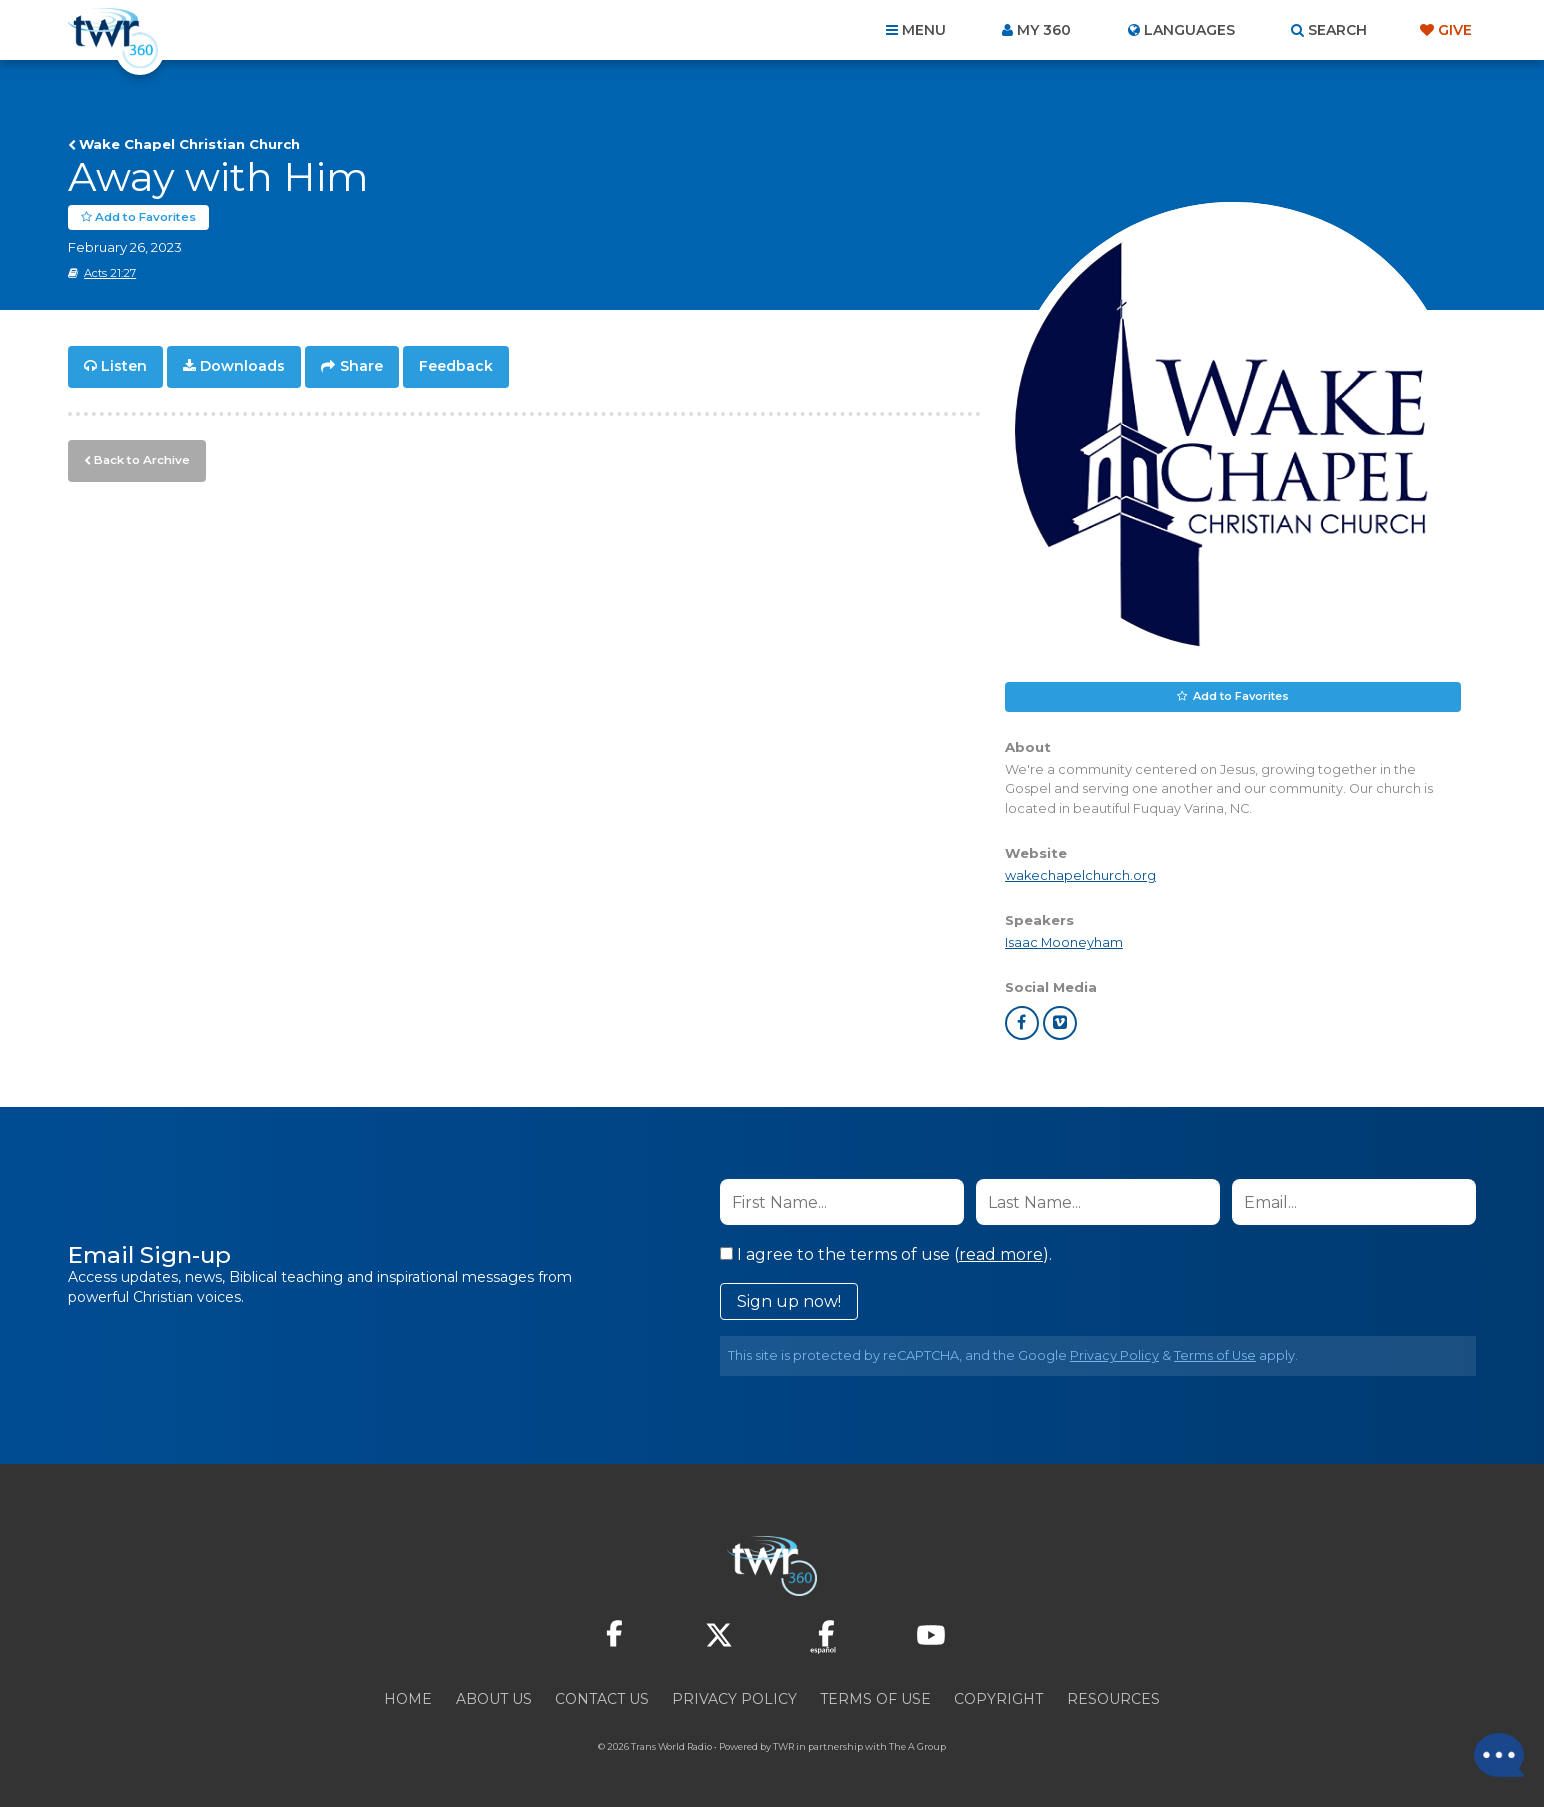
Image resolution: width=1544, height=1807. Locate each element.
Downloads (242, 366)
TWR (783, 1746)
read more (1001, 1254)
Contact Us (602, 1699)
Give (1455, 30)
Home (408, 1699)
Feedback (456, 366)
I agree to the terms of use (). (886, 1254)
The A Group (917, 1746)
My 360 (1044, 30)
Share (361, 366)
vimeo (1060, 1023)
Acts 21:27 (110, 273)
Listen (124, 366)
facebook (1022, 1023)
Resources (1113, 1699)
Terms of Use (1215, 1355)
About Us (494, 1699)
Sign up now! (789, 1301)
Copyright (998, 1699)
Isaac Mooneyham (1064, 942)
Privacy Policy (1114, 1355)
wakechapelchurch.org (1080, 874)
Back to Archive (139, 457)
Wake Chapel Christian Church (189, 144)
